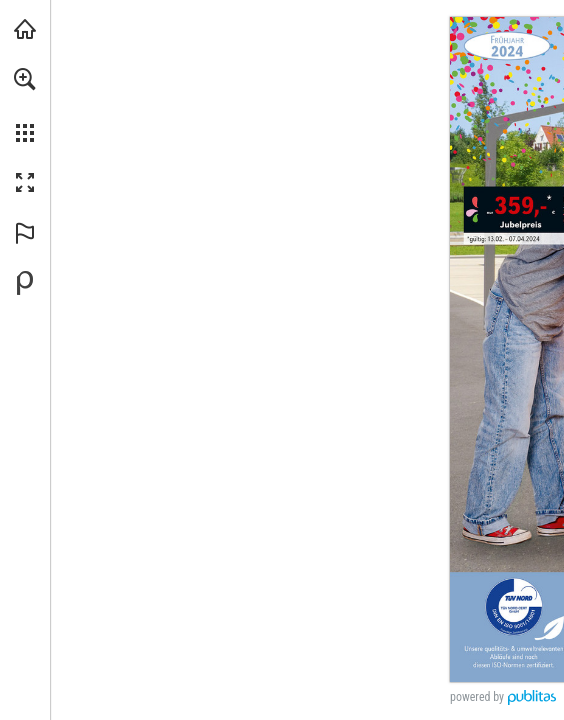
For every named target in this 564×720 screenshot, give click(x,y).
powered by (477, 697)
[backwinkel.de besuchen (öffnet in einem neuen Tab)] (25, 29)
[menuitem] (25, 105)
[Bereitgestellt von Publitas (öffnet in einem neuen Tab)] (25, 283)
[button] (25, 79)
